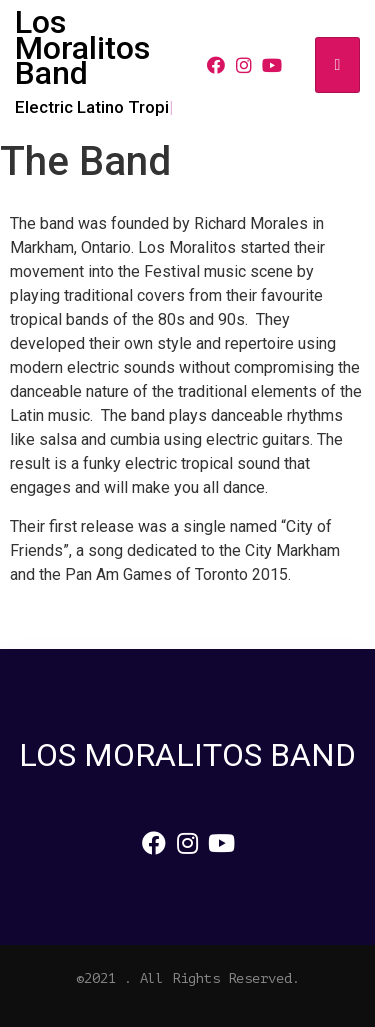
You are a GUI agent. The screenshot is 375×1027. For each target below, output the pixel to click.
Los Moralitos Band (82, 47)
